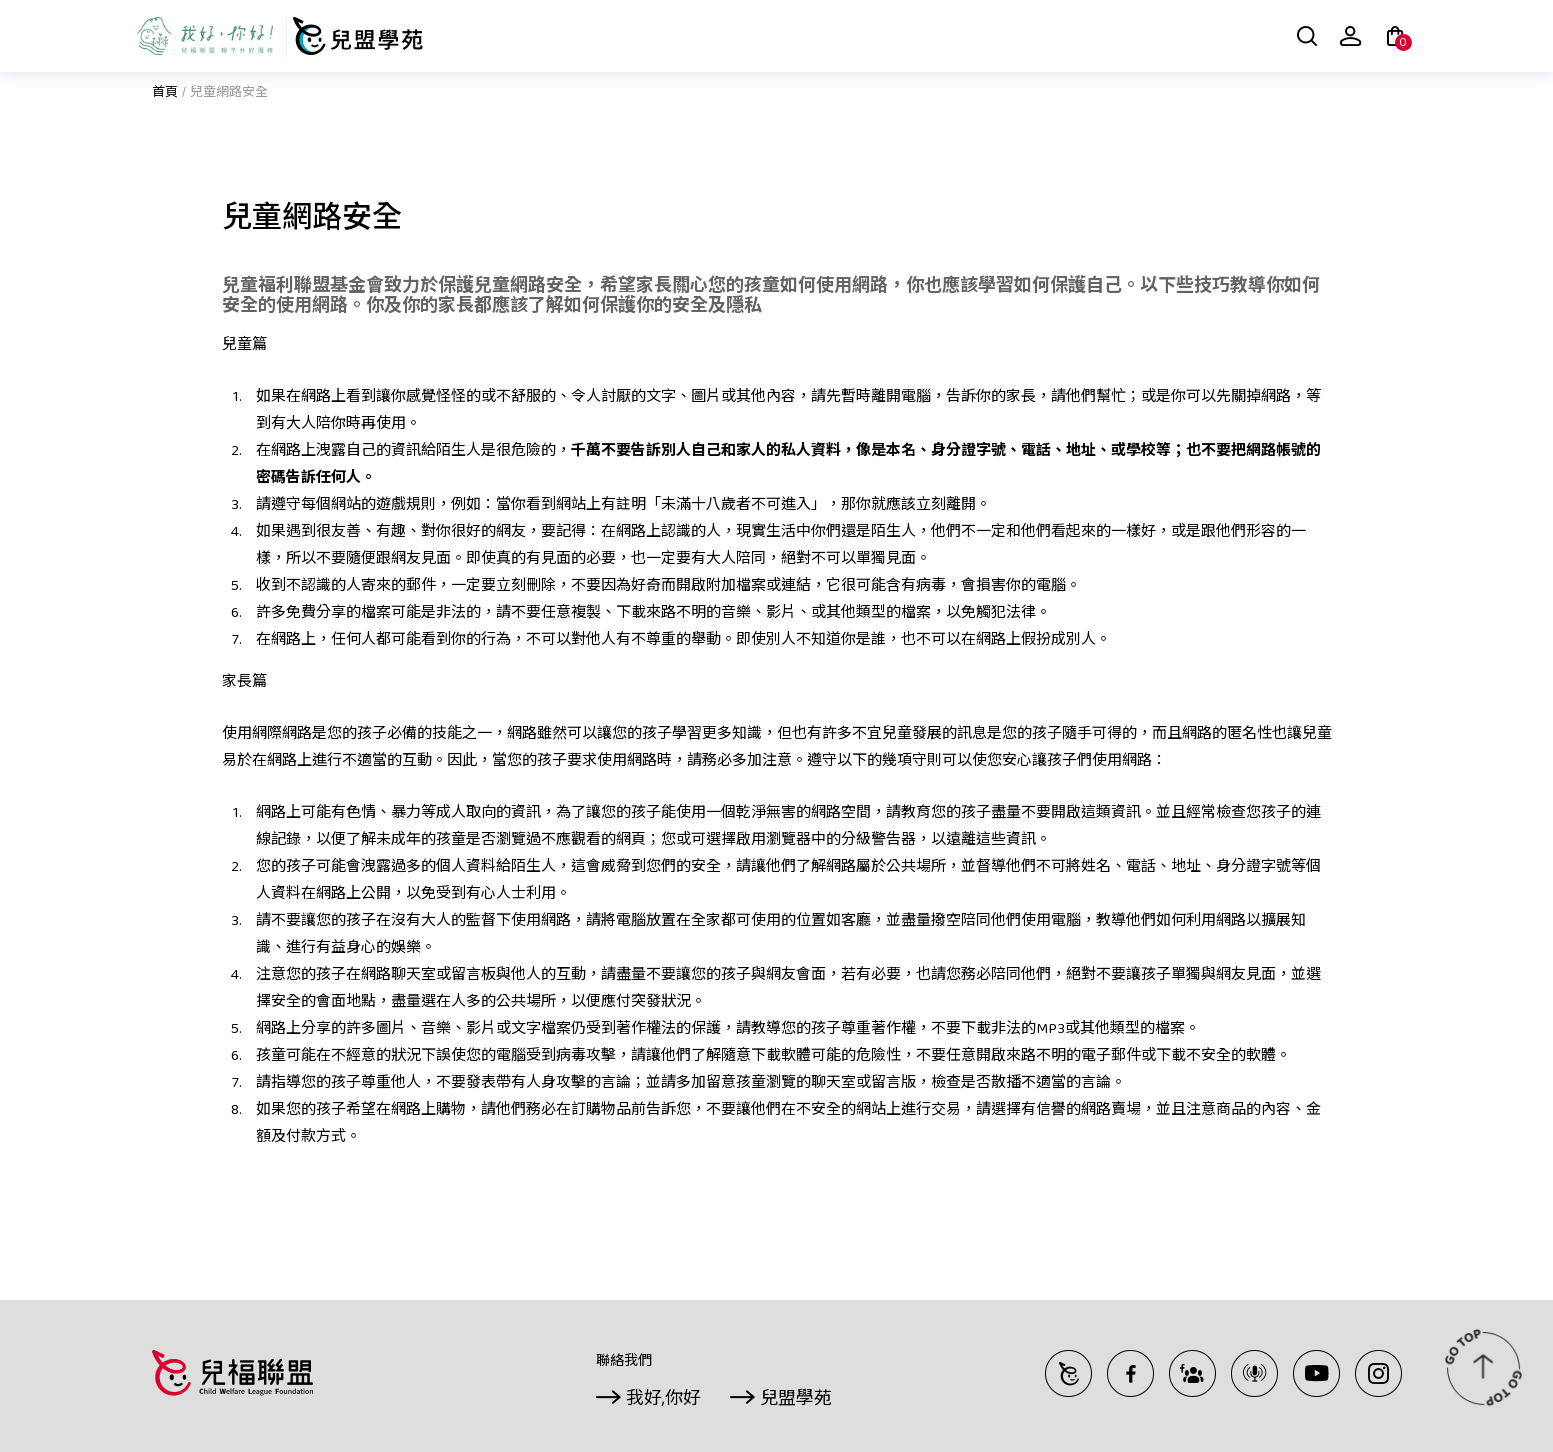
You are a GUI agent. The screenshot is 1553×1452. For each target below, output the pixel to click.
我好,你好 (663, 1400)
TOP (1483, 1367)
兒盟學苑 (796, 1400)
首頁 (165, 93)
